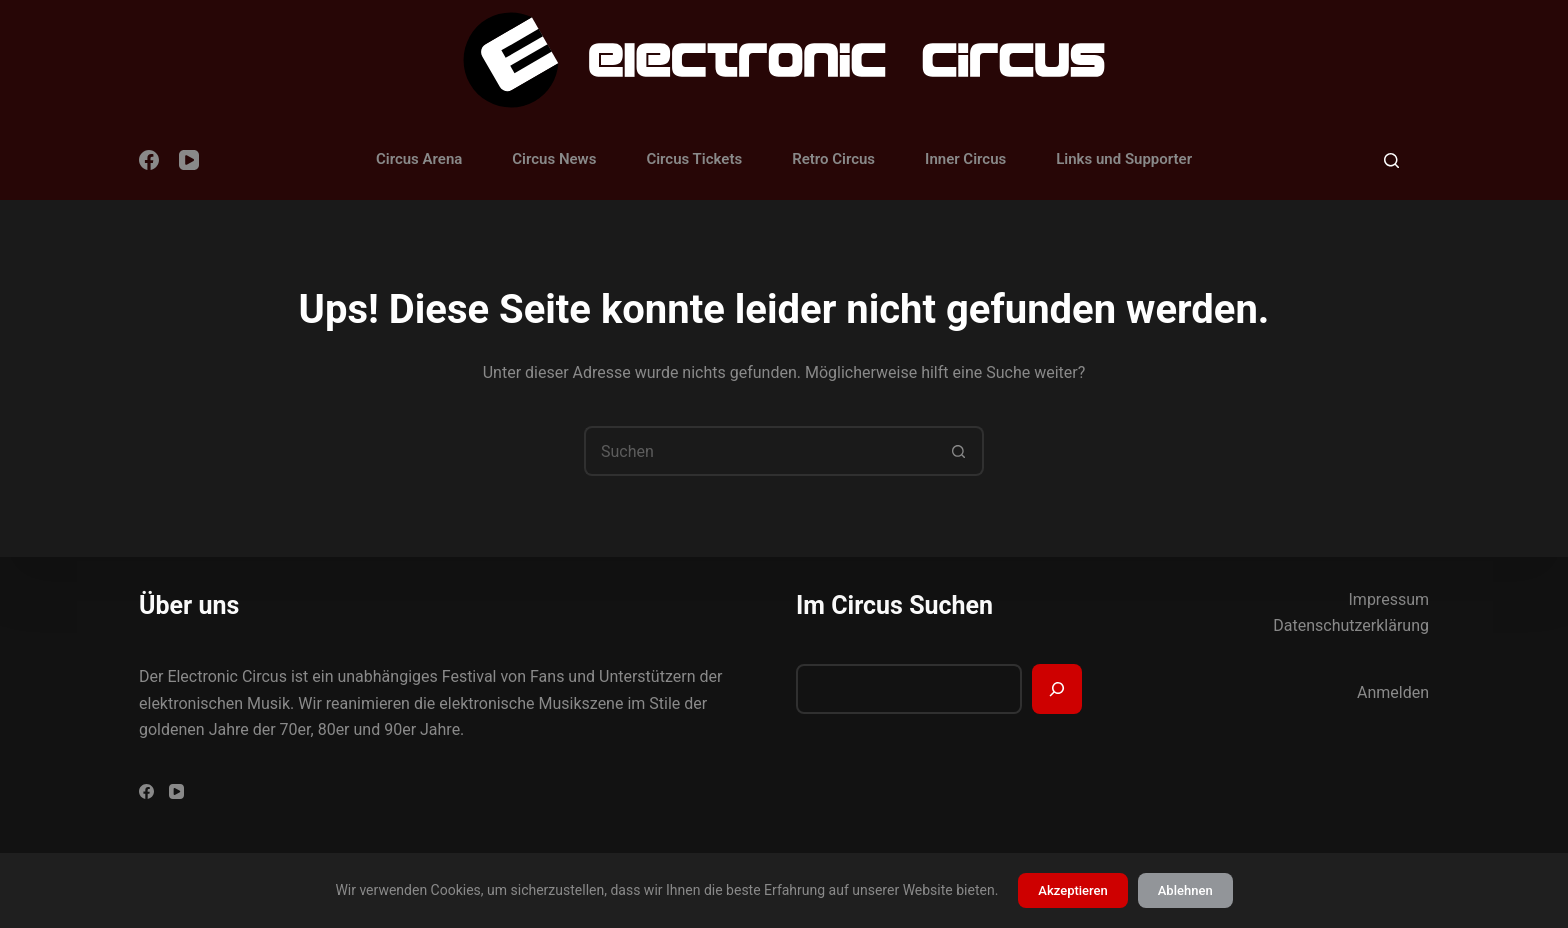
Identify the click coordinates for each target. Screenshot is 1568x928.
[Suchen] (1391, 160)
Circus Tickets (694, 159)
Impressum (1389, 599)
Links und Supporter (1124, 159)
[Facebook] (149, 160)
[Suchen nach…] (759, 451)
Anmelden (1393, 692)
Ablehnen (1185, 890)
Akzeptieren (1072, 890)
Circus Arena (419, 159)
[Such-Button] (959, 451)
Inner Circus (965, 159)
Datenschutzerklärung (1351, 625)
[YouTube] (189, 160)
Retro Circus (833, 159)
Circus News (554, 159)
